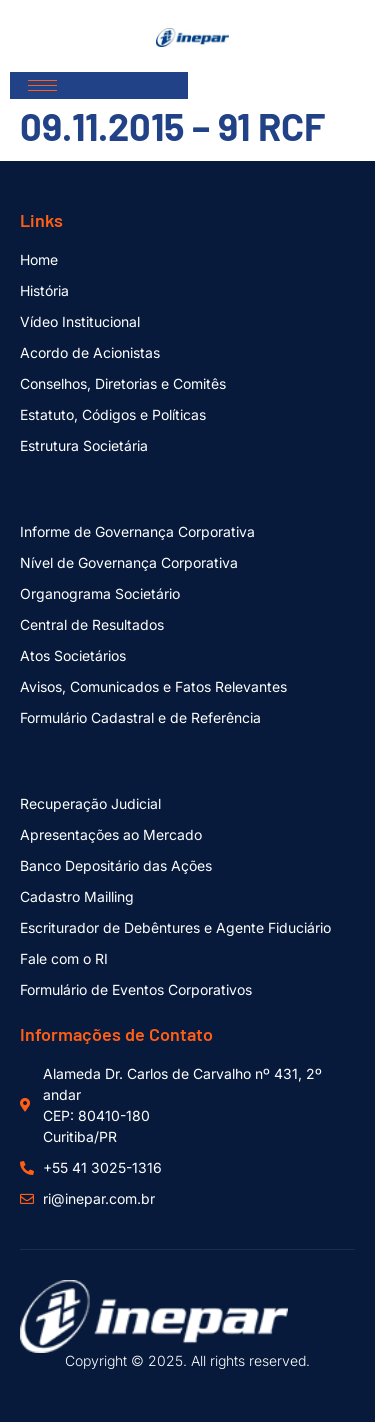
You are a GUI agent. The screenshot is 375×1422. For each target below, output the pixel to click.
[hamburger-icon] (42, 85)
